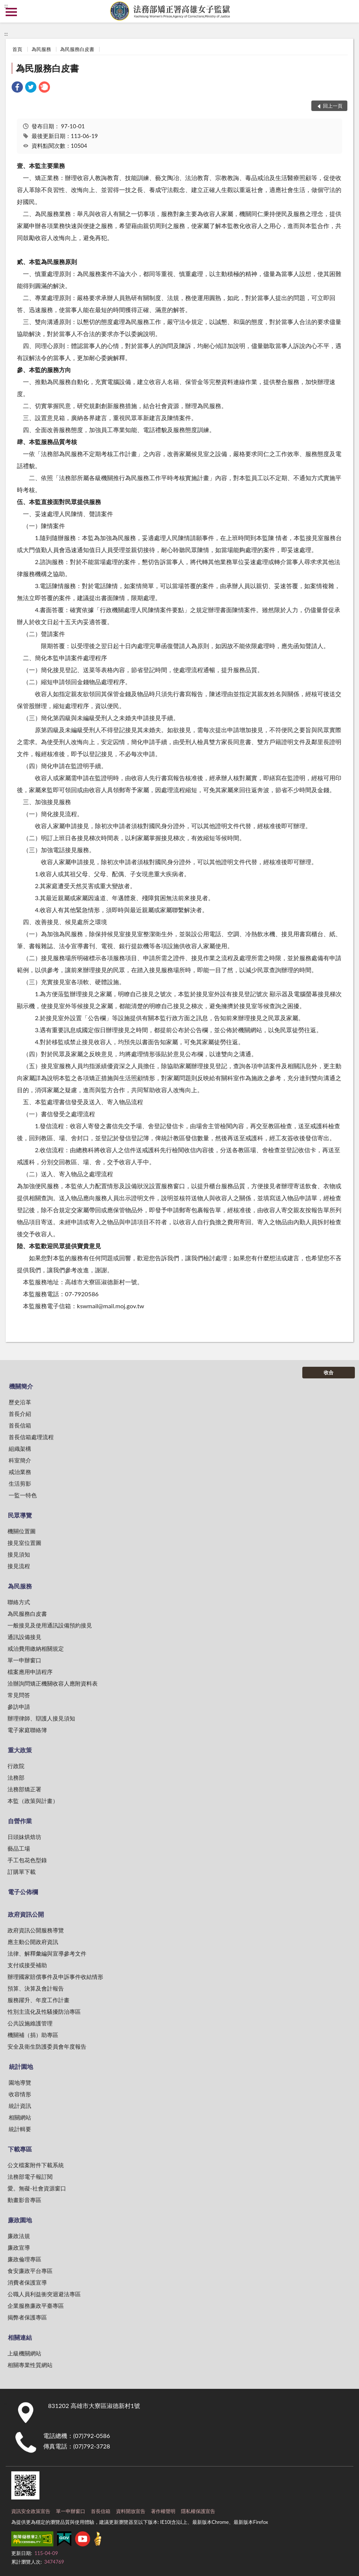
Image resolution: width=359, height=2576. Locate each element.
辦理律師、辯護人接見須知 (41, 1718)
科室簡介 (20, 1460)
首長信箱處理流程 (31, 1437)
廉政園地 (20, 2219)
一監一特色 (23, 1495)
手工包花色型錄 (27, 1860)
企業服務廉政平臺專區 (36, 2305)
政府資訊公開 (26, 1914)
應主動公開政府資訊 (33, 1941)
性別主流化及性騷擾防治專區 (44, 2011)
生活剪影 (20, 1483)
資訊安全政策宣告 (30, 2511)
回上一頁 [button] (332, 106)
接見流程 (19, 1566)
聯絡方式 (19, 1602)
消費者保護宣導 (27, 2282)
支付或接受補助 (27, 1965)
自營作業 (20, 1820)
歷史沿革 (20, 1402)
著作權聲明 (163, 2511)
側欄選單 (11, 12)
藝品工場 (19, 1848)
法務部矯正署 (24, 1789)
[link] (17, 88)
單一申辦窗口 (24, 1660)
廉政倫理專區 (24, 2259)
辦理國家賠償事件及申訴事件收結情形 (55, 1976)
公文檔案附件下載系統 (36, 2165)
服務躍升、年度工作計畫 (38, 2000)
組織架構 (20, 1448)
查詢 (347, 11)
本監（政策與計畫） (33, 1800)
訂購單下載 (22, 1871)
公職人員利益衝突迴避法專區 (44, 2294)
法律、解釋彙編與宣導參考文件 (47, 1953)
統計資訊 (20, 2105)
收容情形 (20, 2094)
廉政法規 (19, 2235)
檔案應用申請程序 (30, 1671)
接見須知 (19, 1554)
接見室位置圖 (24, 1542)
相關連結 (20, 2337)
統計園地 (21, 2066)
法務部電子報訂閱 (30, 2176)
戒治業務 (20, 1471)
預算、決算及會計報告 (36, 1988)
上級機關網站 (24, 2353)
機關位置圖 (22, 1531)
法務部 (16, 1777)
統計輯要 (20, 2129)
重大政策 (20, 1749)
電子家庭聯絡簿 (27, 1729)
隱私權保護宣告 (198, 2511)
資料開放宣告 (130, 2511)
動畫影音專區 (24, 2199)
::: (6, 6)
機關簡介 (21, 1386)
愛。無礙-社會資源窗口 (37, 2188)
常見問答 (19, 1695)
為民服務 (41, 49)
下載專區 (20, 2149)
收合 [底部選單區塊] (328, 1372)
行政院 (16, 1765)
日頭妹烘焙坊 (24, 1836)
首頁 (17, 49)
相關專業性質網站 (30, 2364)
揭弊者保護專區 (27, 2317)
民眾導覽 (20, 1515)
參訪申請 (19, 1706)
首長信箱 (20, 1425)
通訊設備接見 (24, 1636)
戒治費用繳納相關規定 (36, 1648)
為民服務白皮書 (77, 49)
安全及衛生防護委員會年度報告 (47, 2046)
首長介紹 (20, 1413)
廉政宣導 (19, 2247)
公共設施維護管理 (30, 2023)
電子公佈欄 (23, 1891)
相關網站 (20, 2117)
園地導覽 (20, 2082)
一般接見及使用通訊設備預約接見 (50, 1625)
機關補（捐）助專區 (33, 2034)
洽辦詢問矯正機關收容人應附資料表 (53, 1683)
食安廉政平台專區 (30, 2270)
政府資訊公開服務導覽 (36, 1930)
